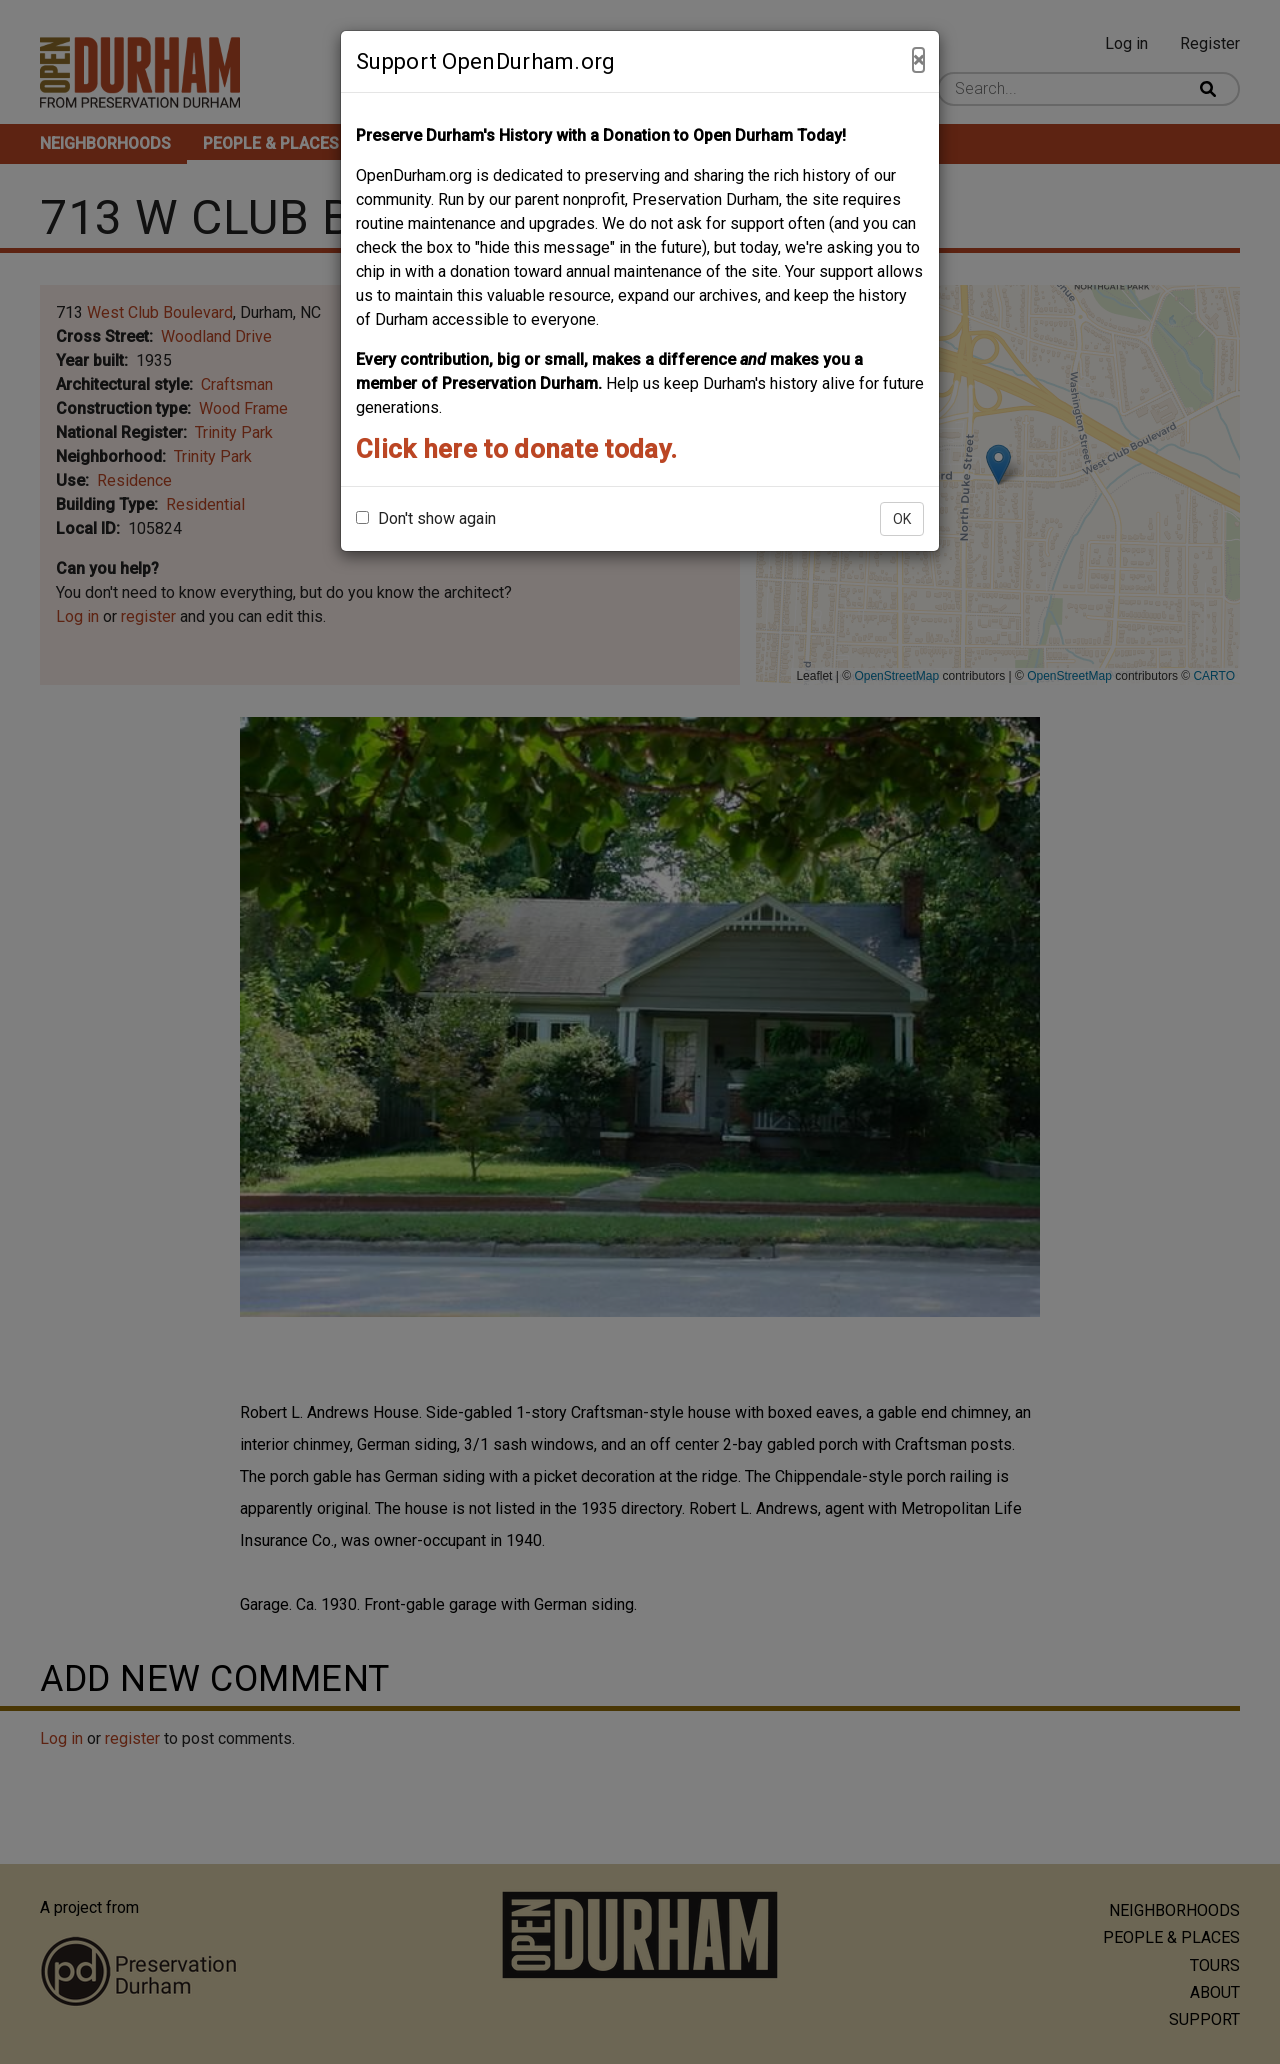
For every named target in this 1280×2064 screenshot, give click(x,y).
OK (902, 519)
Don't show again (426, 518)
